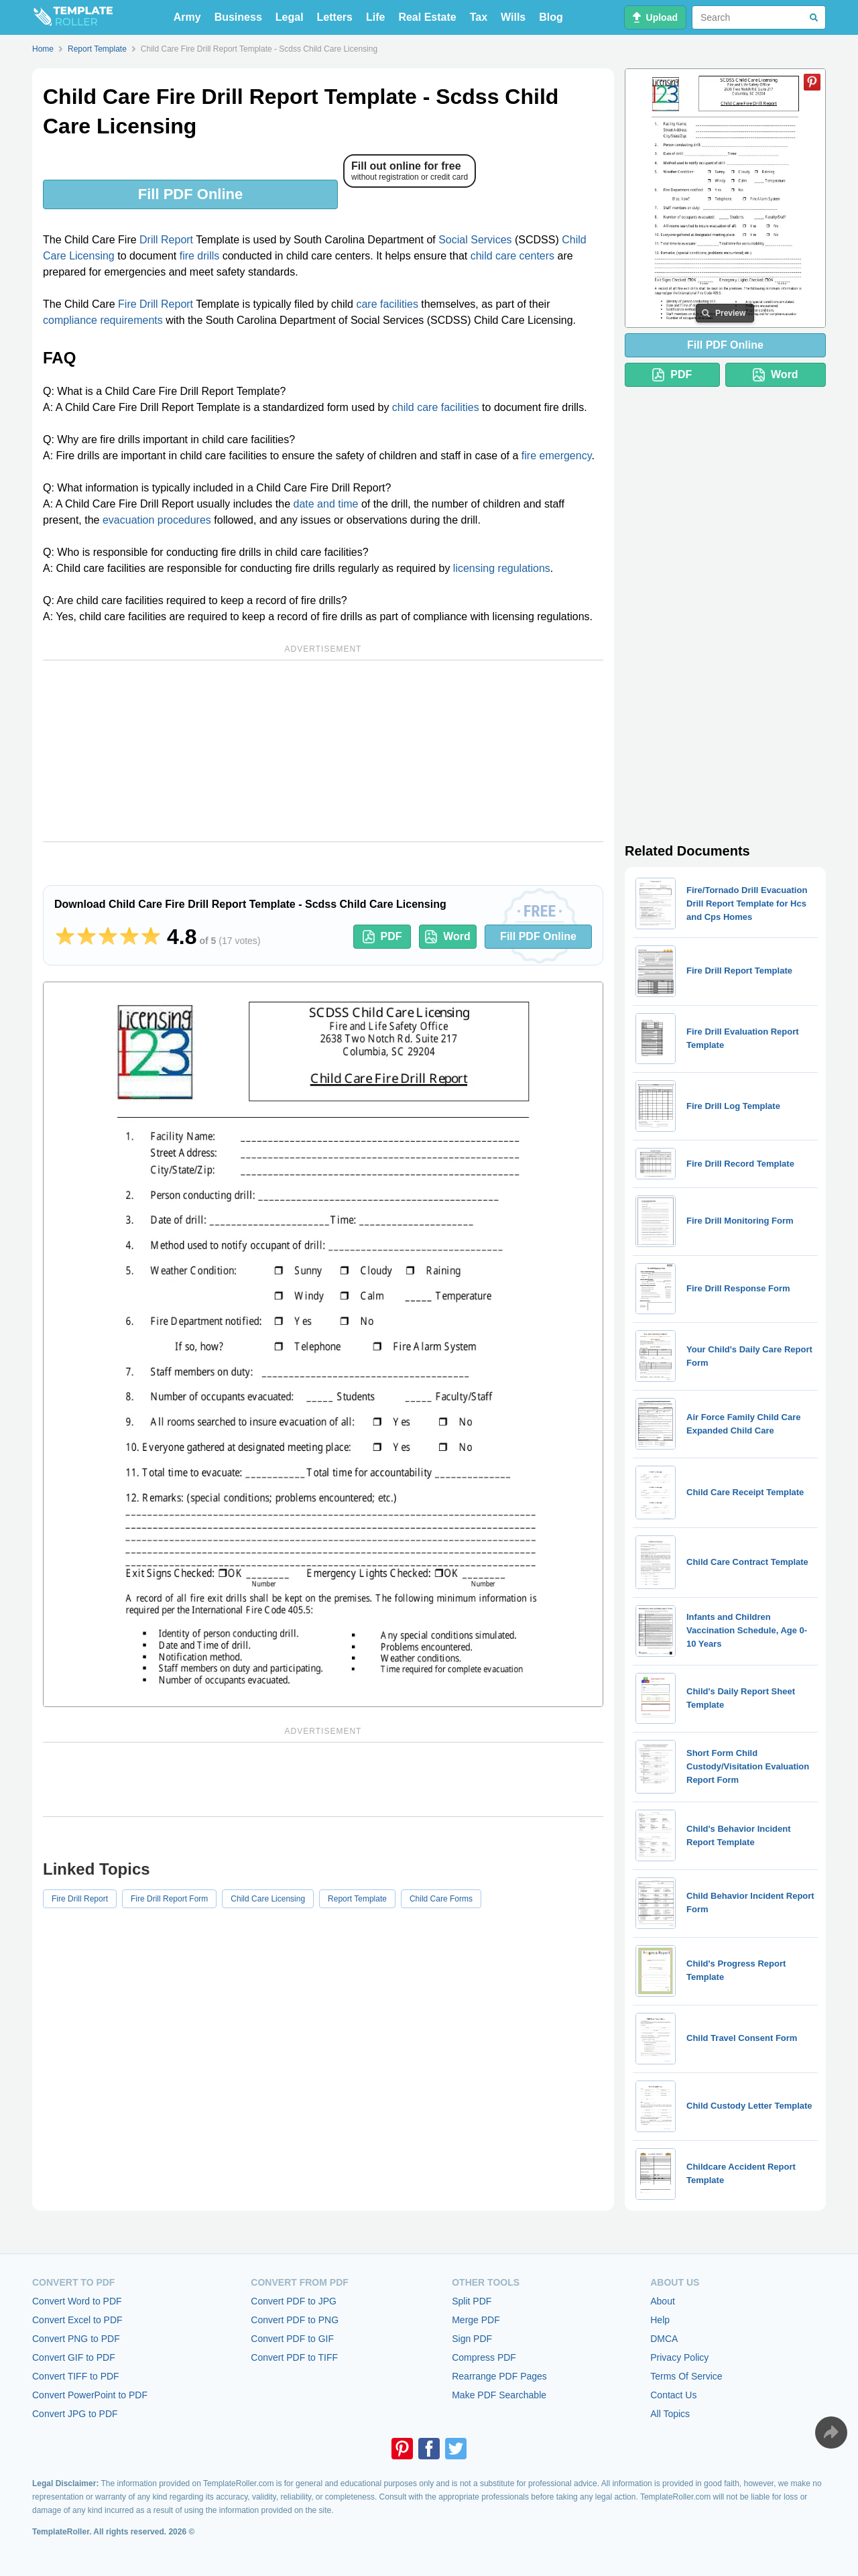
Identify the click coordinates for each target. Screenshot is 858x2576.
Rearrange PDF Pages (499, 2376)
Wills (513, 17)
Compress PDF (484, 2357)
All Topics (670, 2413)
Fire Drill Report (155, 304)
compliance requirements (103, 320)
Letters (335, 17)
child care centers (512, 255)
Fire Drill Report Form (169, 1899)
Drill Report (166, 239)
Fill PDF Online (190, 194)
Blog (551, 17)
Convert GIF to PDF (73, 2357)
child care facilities (435, 407)
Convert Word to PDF (77, 2301)
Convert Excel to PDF (77, 2320)
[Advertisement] (323, 751)
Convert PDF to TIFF (294, 2357)
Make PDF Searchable (499, 2395)
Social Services (474, 239)
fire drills (200, 255)
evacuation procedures (157, 520)
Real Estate (427, 17)
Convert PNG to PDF (76, 2338)
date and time (326, 504)
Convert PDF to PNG (295, 2320)
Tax (478, 17)
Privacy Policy (679, 2357)
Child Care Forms (441, 1899)
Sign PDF (472, 2338)
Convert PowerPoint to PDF (89, 2395)
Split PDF (471, 2301)
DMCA (664, 2338)
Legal (289, 17)
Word (448, 936)
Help (660, 2320)
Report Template (357, 1899)
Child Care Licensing (268, 1899)
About (662, 2301)
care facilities (387, 304)
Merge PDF (476, 2320)
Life (375, 17)
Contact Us (673, 2395)
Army (187, 17)
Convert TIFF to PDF (75, 2376)
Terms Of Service (686, 2376)
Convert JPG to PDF (75, 2413)
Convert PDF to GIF (292, 2338)
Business (238, 17)
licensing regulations (501, 568)
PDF (382, 936)
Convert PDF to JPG (293, 2301)
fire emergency (557, 455)
